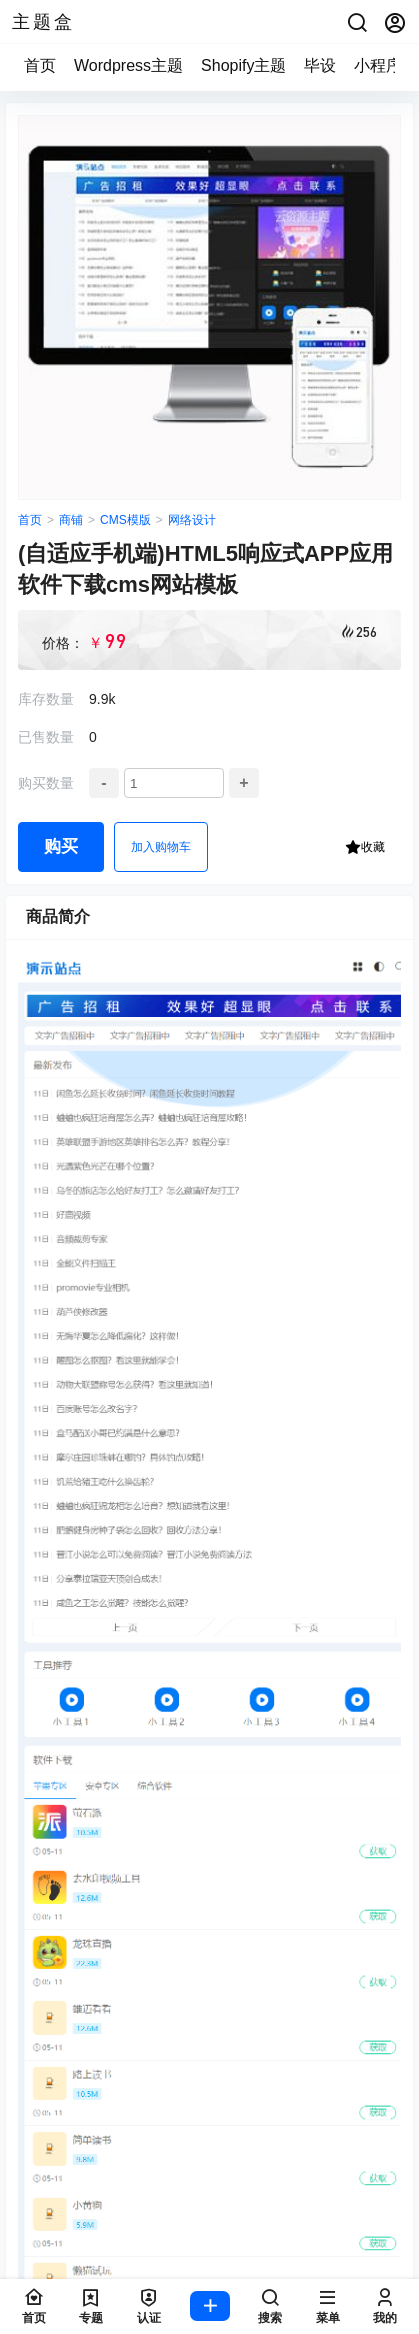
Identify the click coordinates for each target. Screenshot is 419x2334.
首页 (40, 65)
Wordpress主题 (128, 65)
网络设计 (192, 520)
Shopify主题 (243, 65)
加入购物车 (161, 847)
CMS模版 (125, 520)
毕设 (320, 65)
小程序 (378, 65)
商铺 (71, 520)
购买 (61, 846)
